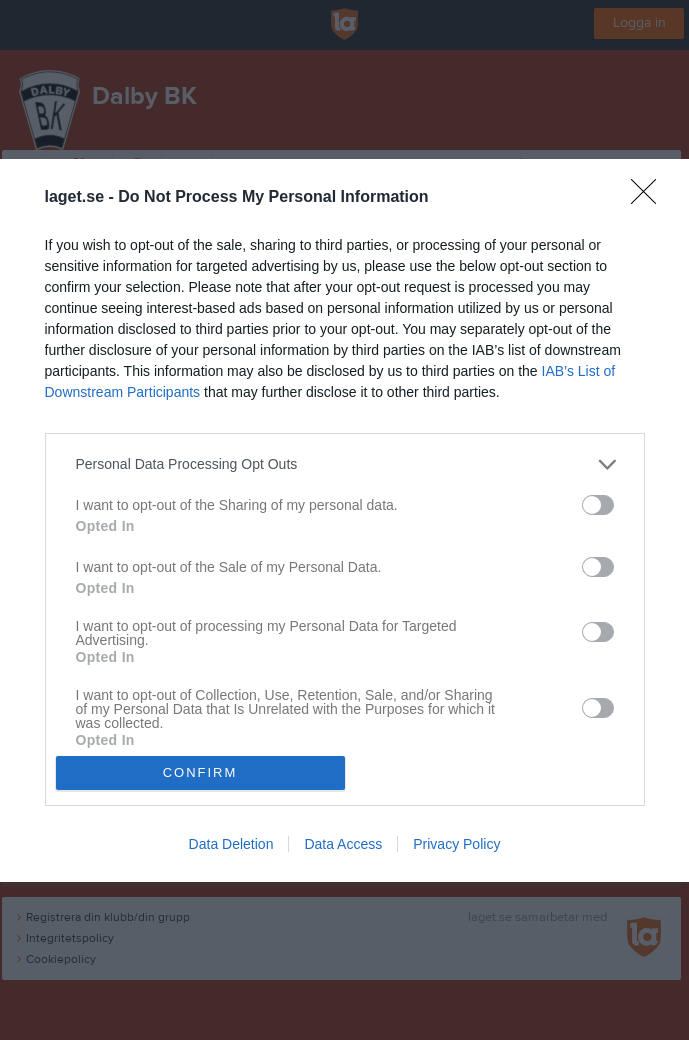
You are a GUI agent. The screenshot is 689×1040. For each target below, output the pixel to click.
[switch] (598, 505)
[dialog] (344, 520)
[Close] (650, 198)
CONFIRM (200, 772)
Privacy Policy (456, 844)
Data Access (343, 844)
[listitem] (345, 464)
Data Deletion (231, 844)
